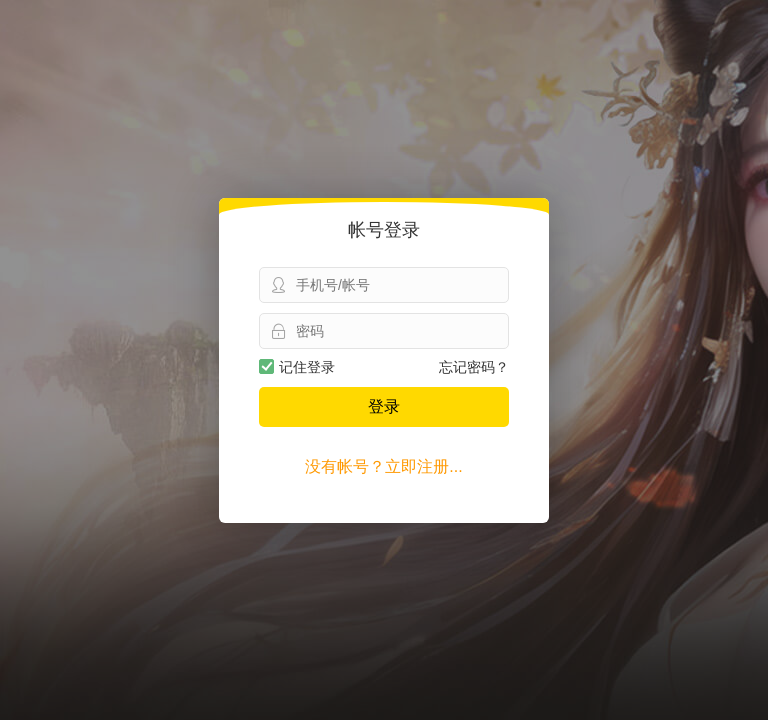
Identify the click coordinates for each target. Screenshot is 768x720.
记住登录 (297, 367)
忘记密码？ (474, 367)
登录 (384, 406)
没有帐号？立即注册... (383, 466)
